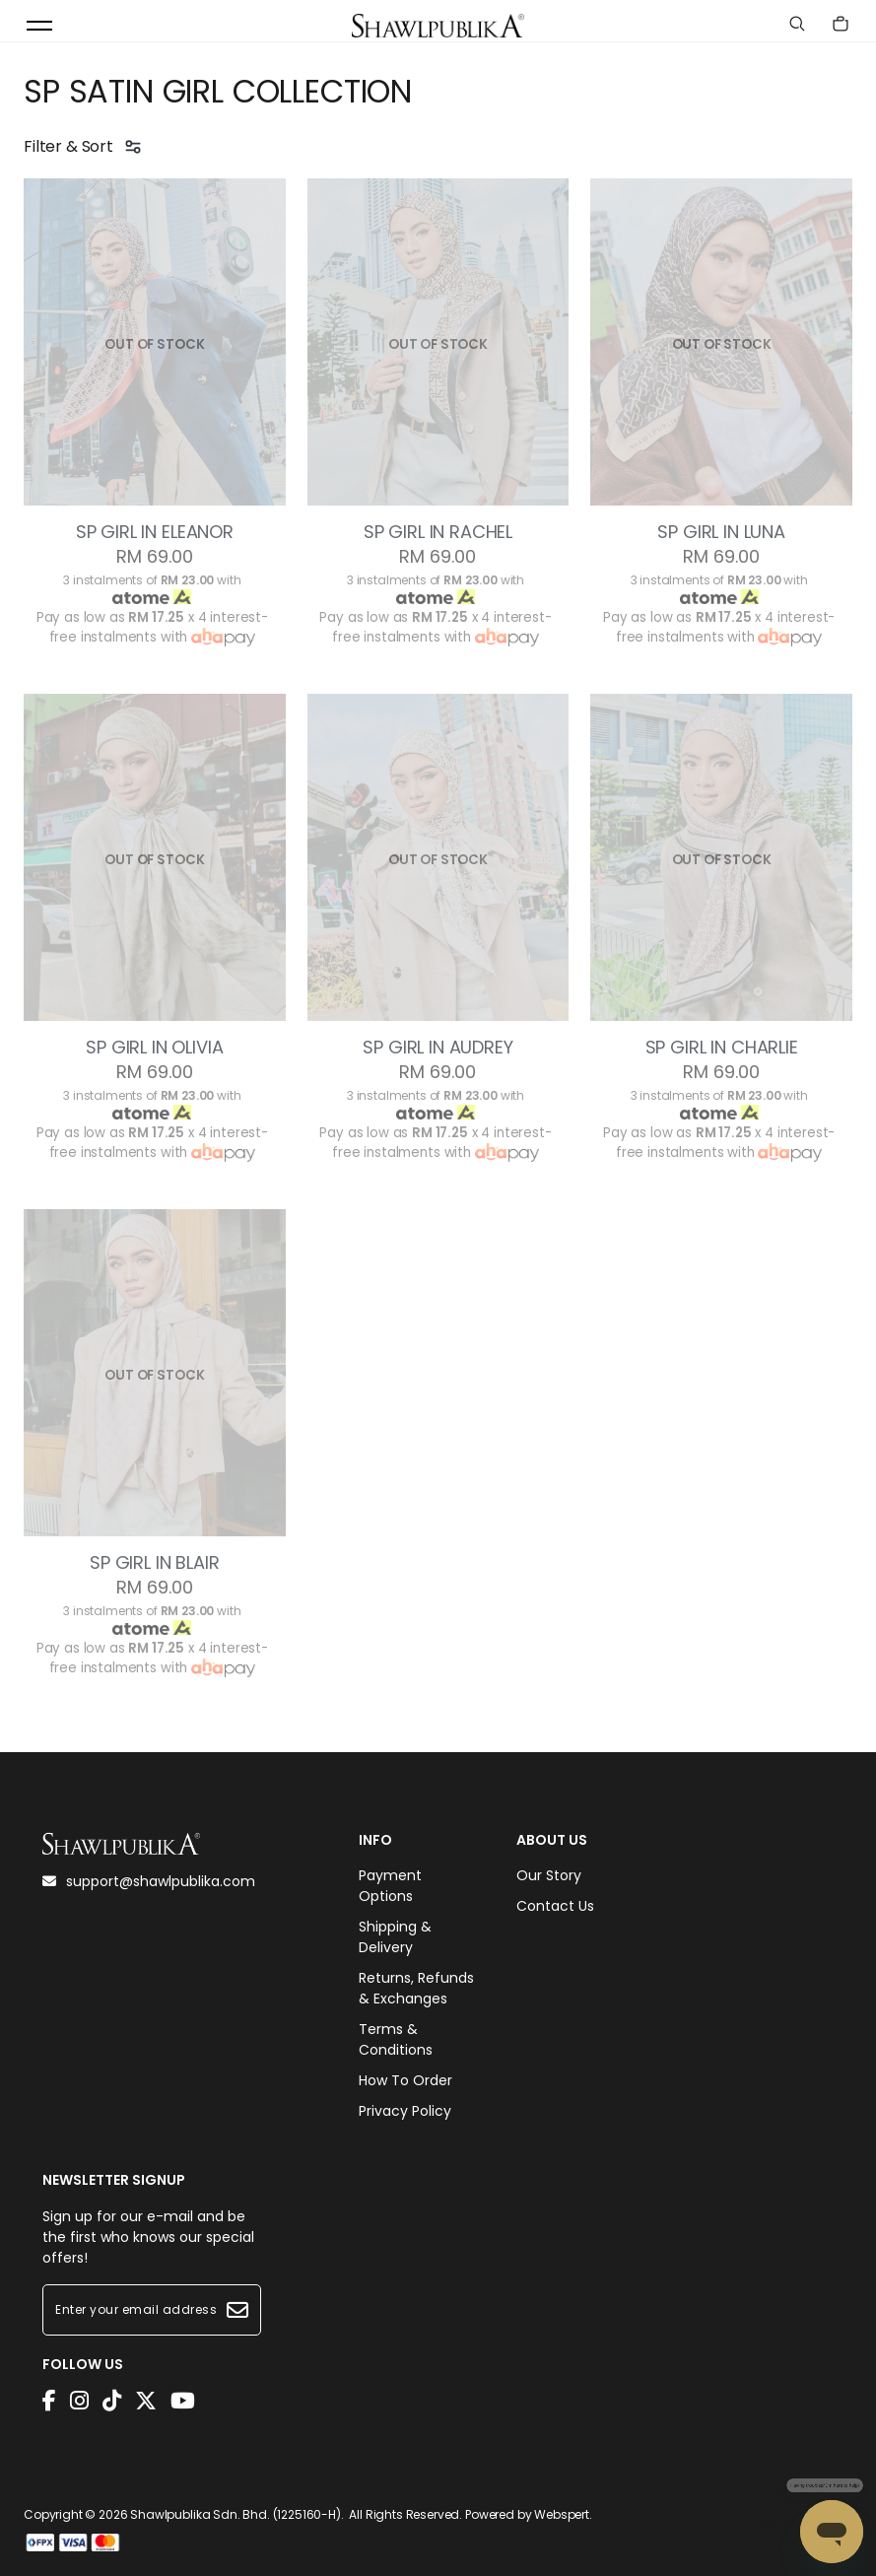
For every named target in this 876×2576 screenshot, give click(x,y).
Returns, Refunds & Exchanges (416, 1988)
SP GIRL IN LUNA (721, 532)
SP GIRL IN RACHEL (438, 532)
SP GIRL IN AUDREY (437, 1047)
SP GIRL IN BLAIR (154, 1563)
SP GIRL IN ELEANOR (155, 532)
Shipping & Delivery (395, 1937)
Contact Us (555, 1906)
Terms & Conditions (396, 2039)
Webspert (561, 2514)
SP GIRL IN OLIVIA (154, 1047)
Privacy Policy (405, 2111)
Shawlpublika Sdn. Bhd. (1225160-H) (235, 2514)
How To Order (405, 2080)
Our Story (548, 1875)
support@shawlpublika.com (148, 1881)
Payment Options (390, 1885)
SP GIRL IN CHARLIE (721, 1047)
